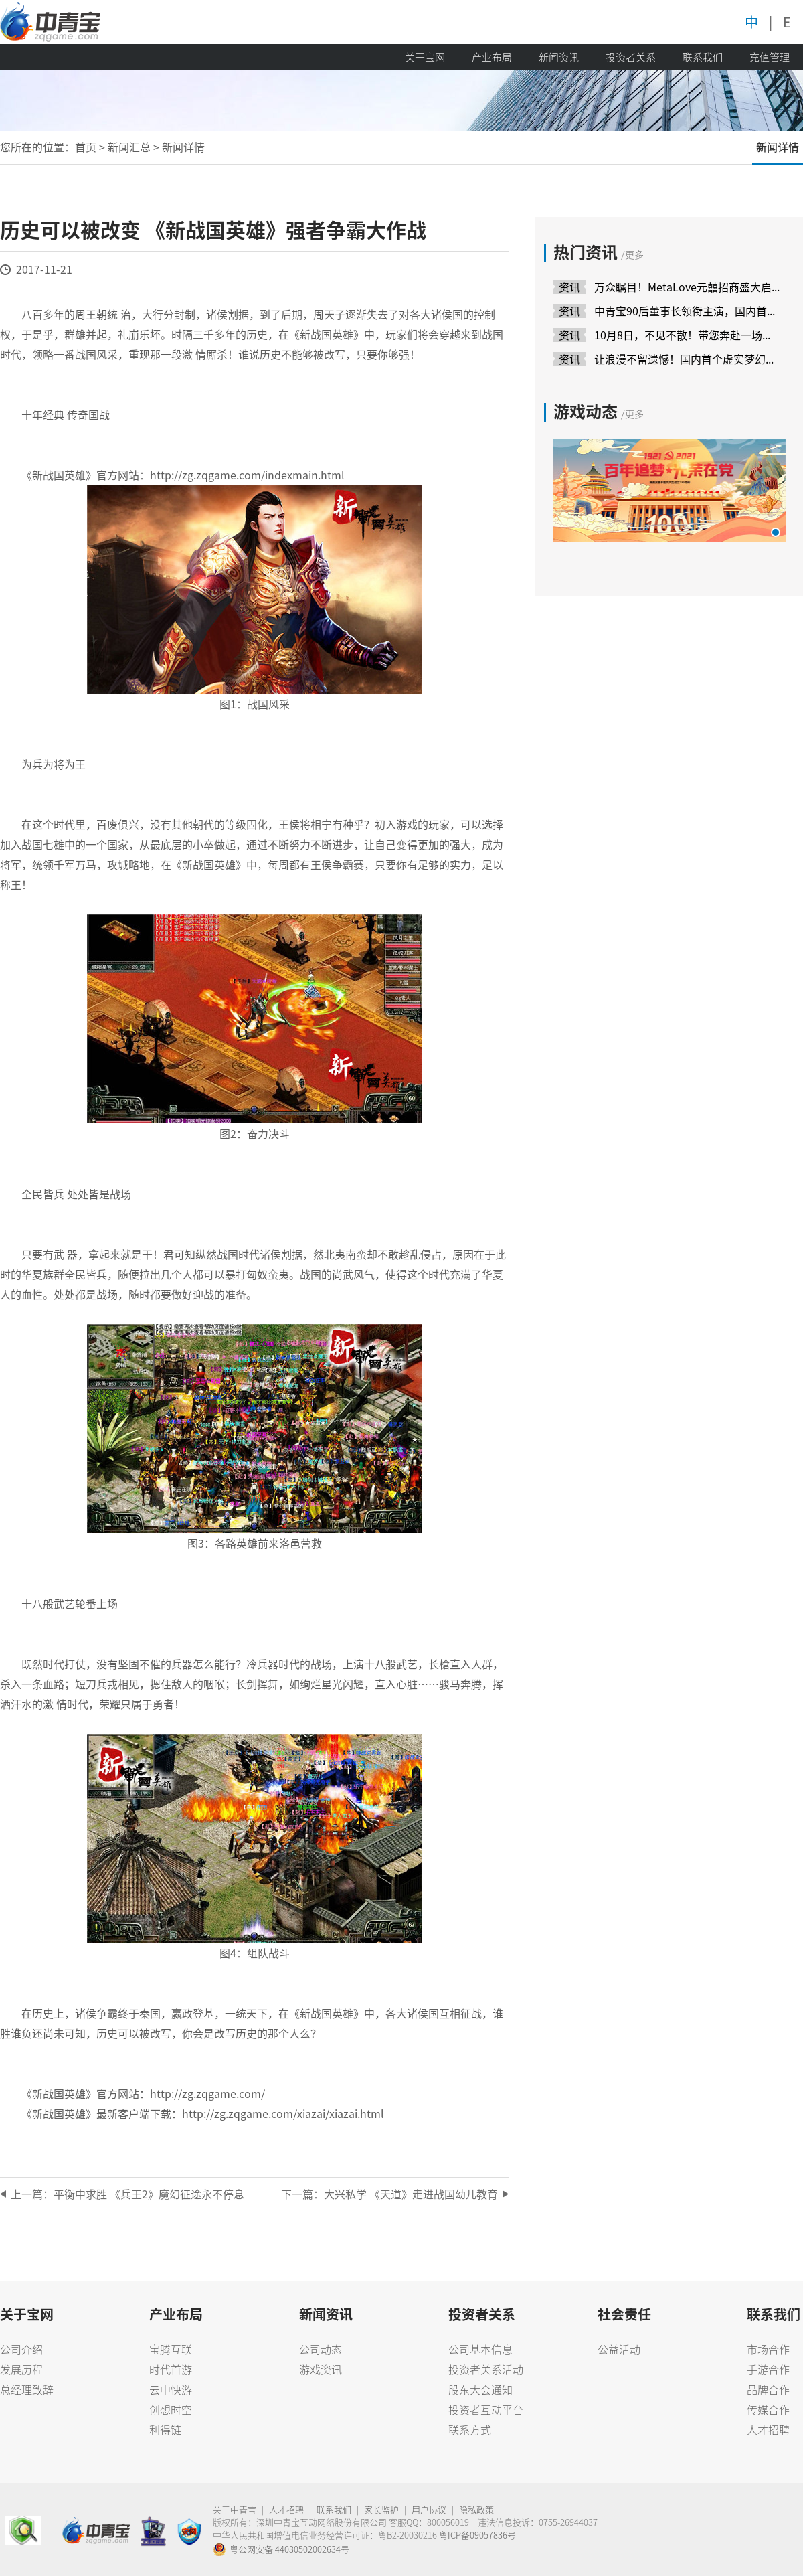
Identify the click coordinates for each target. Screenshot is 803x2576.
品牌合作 (768, 2389)
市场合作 (768, 2349)
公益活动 (619, 2349)
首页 (85, 147)
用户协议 (429, 2509)
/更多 (632, 254)
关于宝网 (425, 57)
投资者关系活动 (485, 2369)
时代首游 (170, 2369)
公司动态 (320, 2349)
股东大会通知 (480, 2389)
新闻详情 (777, 147)
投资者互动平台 (485, 2409)
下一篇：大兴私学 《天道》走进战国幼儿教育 (389, 2194)
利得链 (165, 2429)
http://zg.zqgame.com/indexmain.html (247, 475)
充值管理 (769, 57)
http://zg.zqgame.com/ (207, 2093)
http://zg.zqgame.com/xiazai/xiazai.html (283, 2113)
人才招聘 (768, 2429)
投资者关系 (631, 57)
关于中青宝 (234, 2509)
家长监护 (381, 2509)
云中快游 (170, 2389)
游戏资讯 (320, 2369)
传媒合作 (768, 2409)
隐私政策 (476, 2509)
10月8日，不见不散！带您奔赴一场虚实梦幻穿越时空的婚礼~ (687, 335)
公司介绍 (21, 2349)
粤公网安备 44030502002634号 (281, 2549)
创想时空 (170, 2409)
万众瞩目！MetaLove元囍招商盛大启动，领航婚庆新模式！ (687, 287)
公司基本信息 (480, 2349)
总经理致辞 (27, 2389)
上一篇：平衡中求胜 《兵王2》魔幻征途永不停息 (127, 2194)
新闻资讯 (559, 57)
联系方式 (469, 2429)
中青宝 (50, 22)
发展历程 (21, 2369)
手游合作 (768, 2369)
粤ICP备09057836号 (477, 2534)
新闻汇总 (129, 147)
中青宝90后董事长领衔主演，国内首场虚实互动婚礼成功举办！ (687, 311)
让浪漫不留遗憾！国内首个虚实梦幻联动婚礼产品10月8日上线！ (687, 359)
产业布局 (492, 57)
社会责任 (624, 2314)
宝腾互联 (170, 2349)
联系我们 (703, 57)
